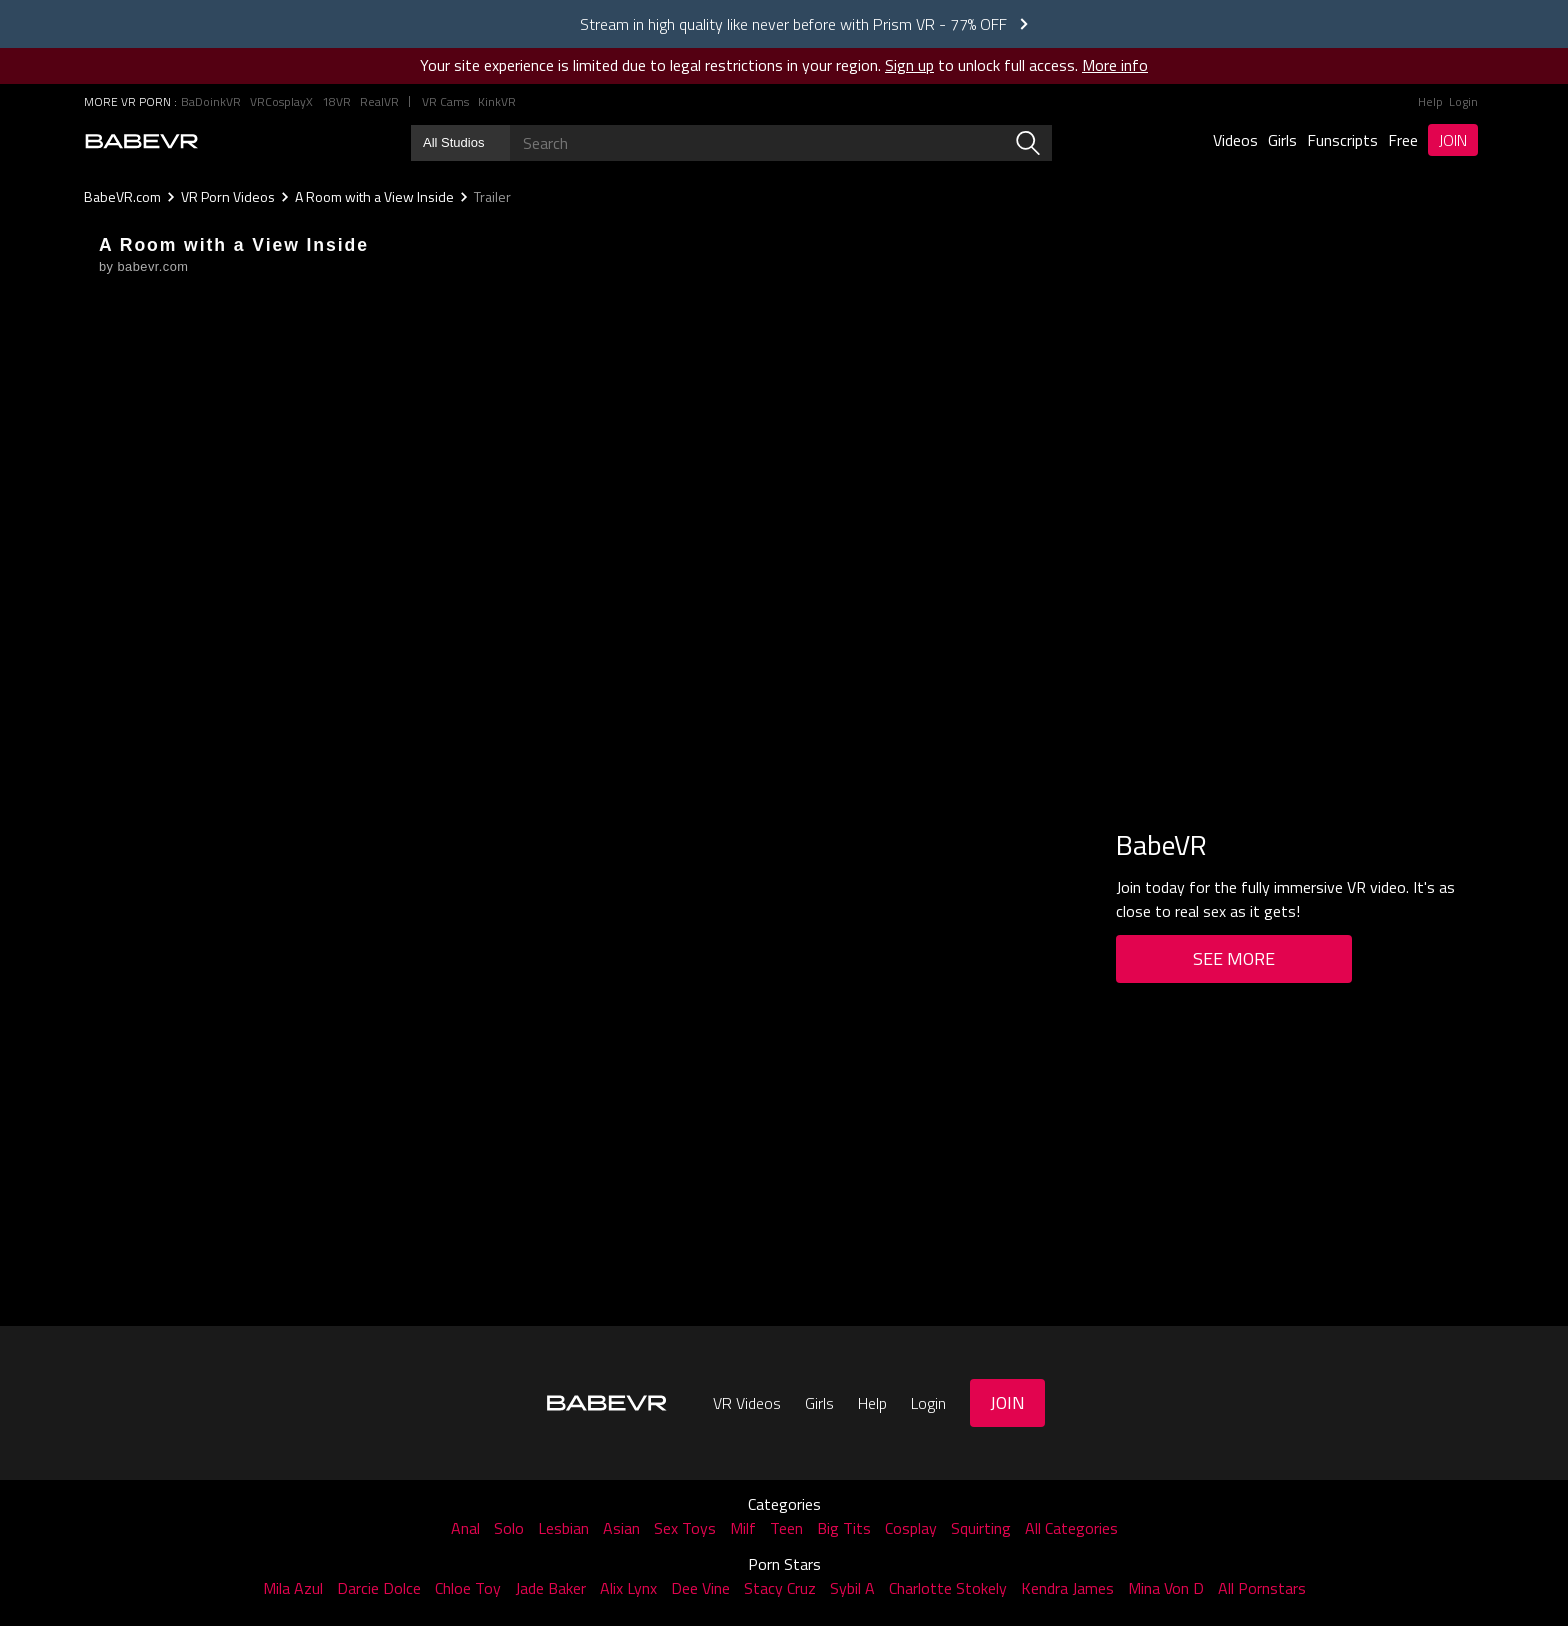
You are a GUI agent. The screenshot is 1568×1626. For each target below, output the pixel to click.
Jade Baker (550, 1588)
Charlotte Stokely (948, 1588)
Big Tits (844, 1528)
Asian (621, 1528)
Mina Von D (1166, 1588)
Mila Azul (293, 1588)
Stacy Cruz (780, 1588)
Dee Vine (700, 1588)
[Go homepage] (141, 141)
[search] (1028, 143)
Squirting (981, 1528)
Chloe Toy (468, 1588)
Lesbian (563, 1528)
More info (1115, 65)
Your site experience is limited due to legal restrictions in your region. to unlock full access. (749, 65)
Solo (509, 1528)
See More (1234, 958)
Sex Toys (685, 1528)
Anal (465, 1528)
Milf (743, 1528)
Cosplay (911, 1528)
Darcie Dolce (379, 1588)
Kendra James (1067, 1588)
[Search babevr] (731, 143)
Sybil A (852, 1588)
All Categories (1071, 1528)
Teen (786, 1528)
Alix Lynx (628, 1588)
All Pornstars (1262, 1588)
